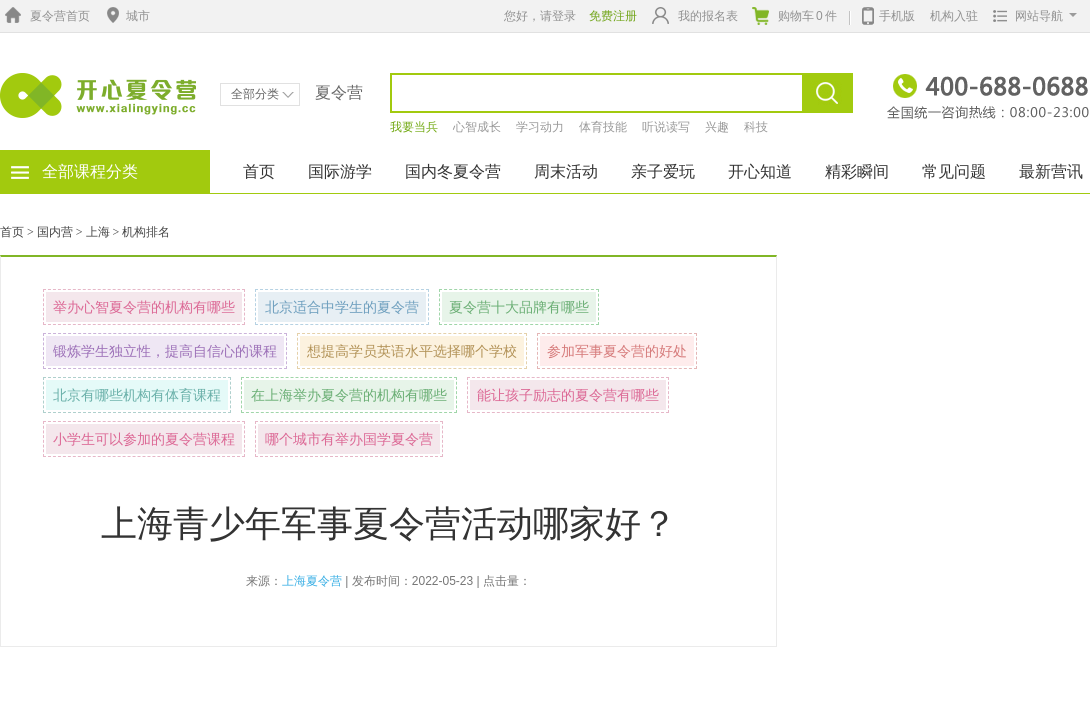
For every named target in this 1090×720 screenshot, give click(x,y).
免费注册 (613, 16)
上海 (98, 232)
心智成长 (477, 127)
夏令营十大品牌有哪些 (519, 307)
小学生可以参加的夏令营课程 (144, 439)
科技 (756, 127)
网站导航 (1030, 16)
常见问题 (954, 171)
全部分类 (262, 94)
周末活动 (566, 171)
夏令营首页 (45, 16)
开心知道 (760, 171)
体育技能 (603, 127)
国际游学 (340, 171)
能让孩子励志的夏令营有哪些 (568, 395)
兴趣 (717, 127)
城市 (126, 16)
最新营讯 (1051, 171)
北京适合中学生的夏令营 (342, 307)
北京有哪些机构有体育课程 (137, 395)
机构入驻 (954, 16)
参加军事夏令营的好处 (617, 351)
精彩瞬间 (857, 171)
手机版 (888, 14)
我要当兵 (414, 127)
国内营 (55, 232)
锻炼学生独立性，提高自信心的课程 (165, 351)
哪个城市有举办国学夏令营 (349, 439)
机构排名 (146, 232)
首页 (259, 171)
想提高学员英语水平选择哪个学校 (412, 351)
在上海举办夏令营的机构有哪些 (349, 395)
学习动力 (540, 127)
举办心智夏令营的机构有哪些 (144, 307)
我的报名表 (695, 15)
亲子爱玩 (663, 171)
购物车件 (794, 16)
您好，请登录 (540, 16)
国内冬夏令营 (453, 171)
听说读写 (666, 127)
